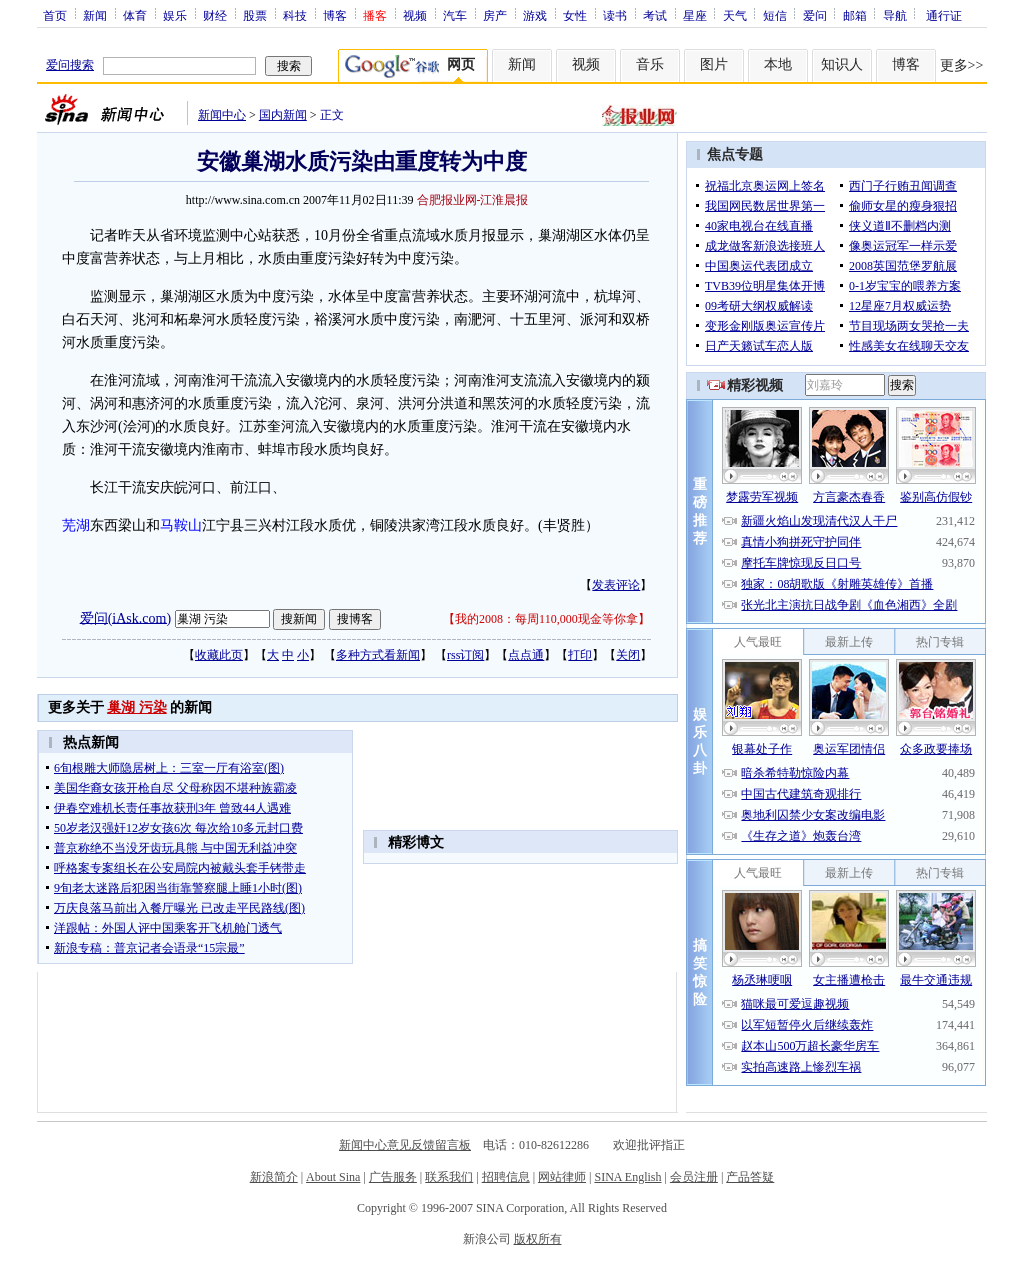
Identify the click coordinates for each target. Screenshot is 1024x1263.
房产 (495, 15)
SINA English (627, 1177)
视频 (415, 15)
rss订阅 (465, 655)
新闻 (95, 15)
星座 (695, 15)
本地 (778, 64)
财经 (215, 15)
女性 (575, 15)
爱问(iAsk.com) (125, 617)
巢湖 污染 (137, 707)
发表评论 (616, 585)
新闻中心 (222, 115)
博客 (335, 15)
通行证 (944, 15)
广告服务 (393, 1177)
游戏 (535, 15)
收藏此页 (219, 655)
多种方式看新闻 (378, 655)
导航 (895, 15)
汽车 (455, 15)
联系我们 (449, 1177)
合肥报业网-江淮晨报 (473, 200)
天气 (735, 15)
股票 (255, 15)
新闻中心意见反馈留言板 (405, 1145)
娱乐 (175, 15)
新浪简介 (274, 1177)
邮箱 (855, 15)
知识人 (842, 64)
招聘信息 (506, 1177)
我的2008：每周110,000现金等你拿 (546, 619)
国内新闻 (283, 115)
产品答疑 (750, 1177)
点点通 (526, 655)
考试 (655, 15)
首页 (55, 15)
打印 (580, 655)
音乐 (650, 64)
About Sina (333, 1177)
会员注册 (694, 1177)
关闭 (628, 655)
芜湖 (76, 525)
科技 (295, 15)
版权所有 (538, 1239)
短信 (775, 15)
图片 (714, 64)
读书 (615, 15)
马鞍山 (181, 525)
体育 (135, 15)
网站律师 (562, 1177)
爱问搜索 (70, 65)
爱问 (815, 15)
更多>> (962, 65)
